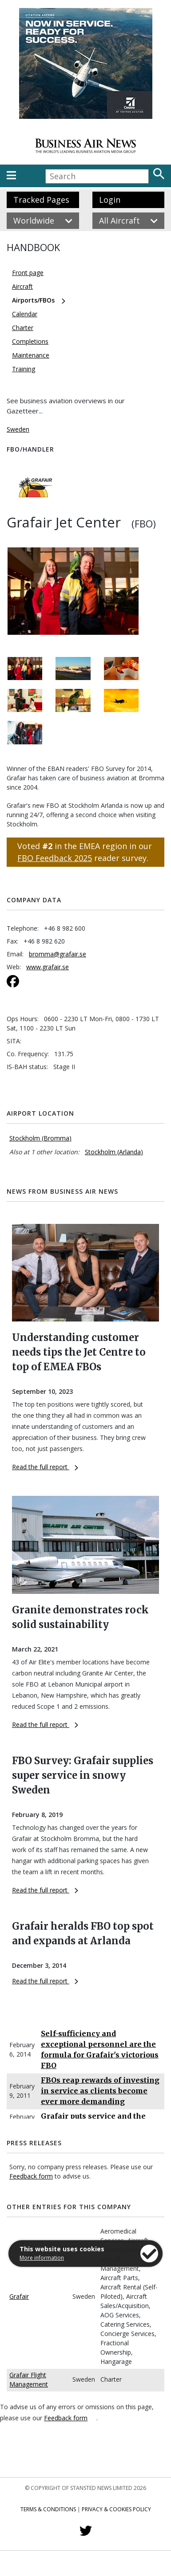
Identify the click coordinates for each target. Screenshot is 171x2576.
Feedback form (31, 2176)
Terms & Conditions (48, 2509)
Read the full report (45, 1467)
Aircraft (22, 286)
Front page (28, 272)
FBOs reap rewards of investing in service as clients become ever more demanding (100, 2091)
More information (42, 2257)
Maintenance (30, 355)
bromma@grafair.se (57, 954)
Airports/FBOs (33, 300)
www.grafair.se (47, 967)
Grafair (19, 2296)
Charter (22, 327)
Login (109, 199)
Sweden (18, 429)
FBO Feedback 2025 (54, 858)
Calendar (24, 314)
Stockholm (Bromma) (40, 1138)
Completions (30, 341)
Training (23, 369)
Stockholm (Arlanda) (114, 1152)
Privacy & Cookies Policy (116, 2509)
